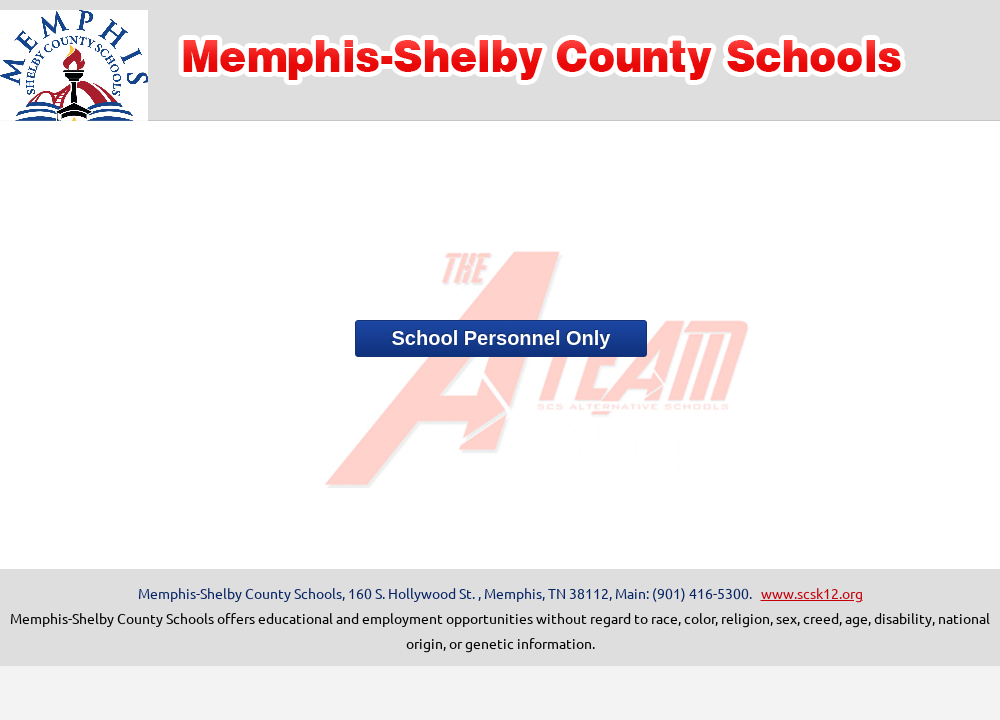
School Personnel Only (501, 338)
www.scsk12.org (812, 593)
